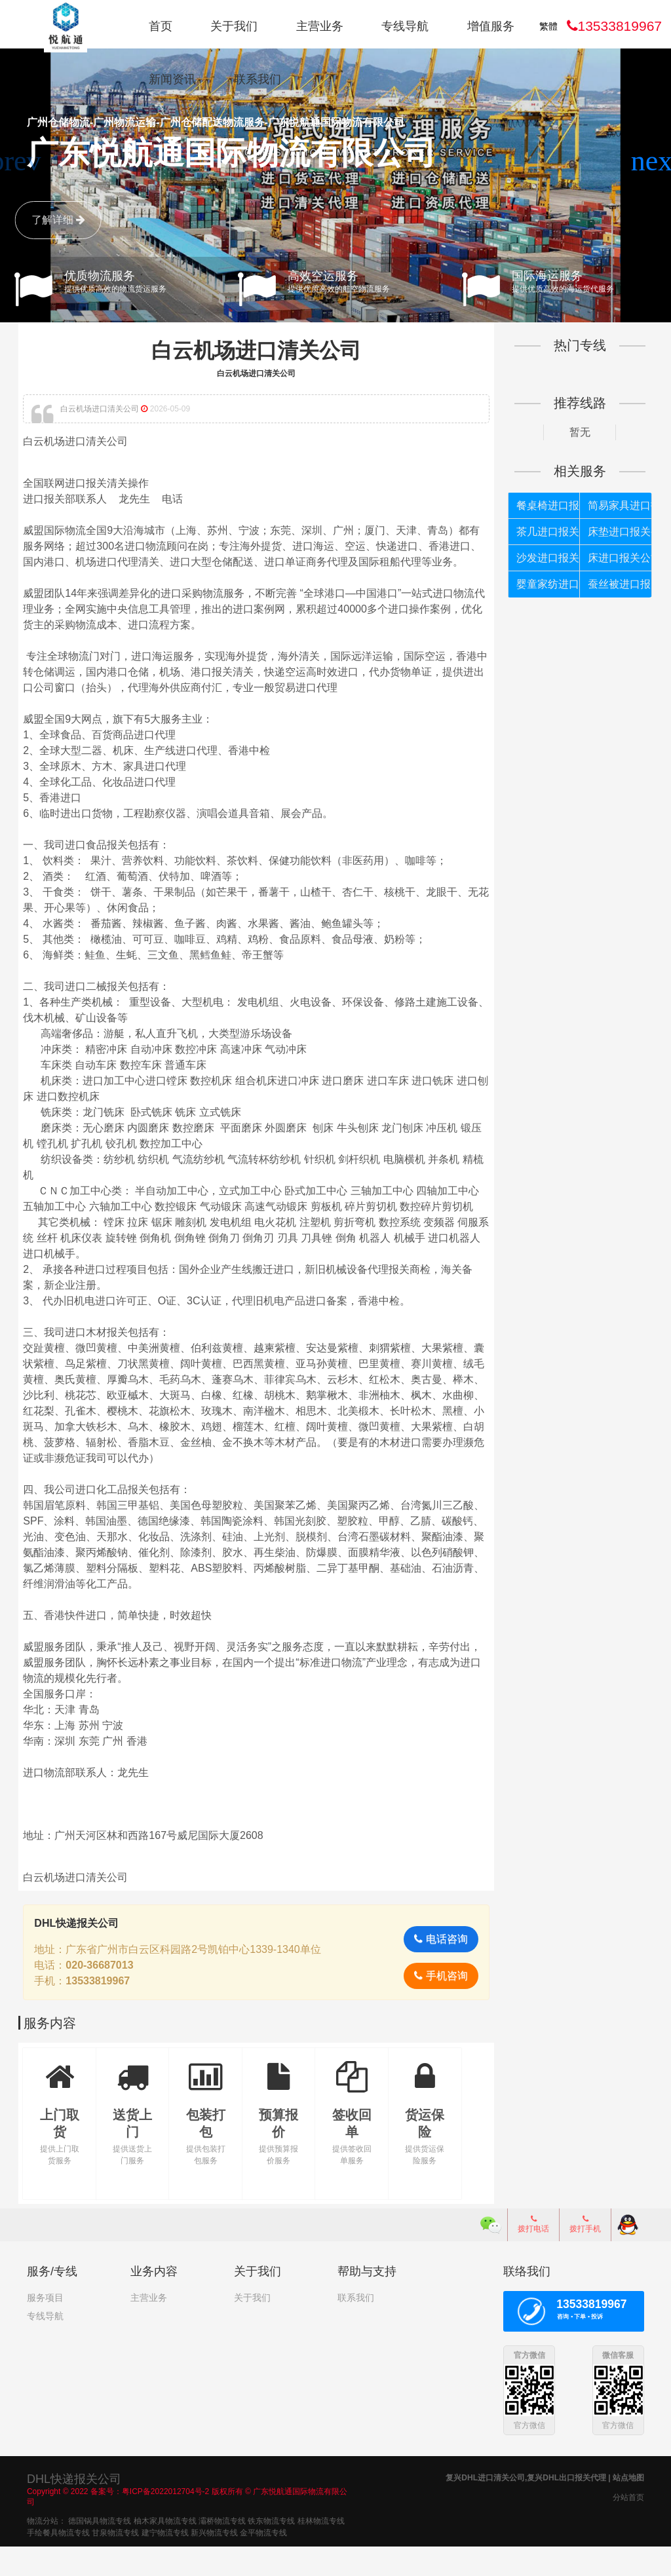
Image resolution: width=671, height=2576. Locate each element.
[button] (655, 161)
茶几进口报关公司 (542, 531)
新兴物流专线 (214, 2562)
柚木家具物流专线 (165, 2550)
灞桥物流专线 (222, 2550)
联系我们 (257, 79)
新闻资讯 (172, 79)
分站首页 (628, 2526)
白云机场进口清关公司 (258, 350)
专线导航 (405, 26)
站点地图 (628, 2507)
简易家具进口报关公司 (612, 505)
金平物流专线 (263, 2562)
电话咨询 (436, 1969)
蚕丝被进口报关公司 (612, 584)
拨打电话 (533, 2254)
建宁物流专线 (165, 2562)
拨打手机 (585, 2254)
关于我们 (234, 26)
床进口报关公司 (612, 557)
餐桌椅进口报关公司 (542, 505)
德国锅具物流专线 (99, 2550)
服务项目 (45, 2327)
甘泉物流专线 (115, 2562)
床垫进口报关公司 (612, 531)
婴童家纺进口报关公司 (542, 584)
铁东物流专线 (271, 2550)
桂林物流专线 (321, 2550)
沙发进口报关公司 (542, 557)
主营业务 (319, 26)
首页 (160, 26)
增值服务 (490, 26)
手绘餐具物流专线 (58, 2562)
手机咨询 (436, 2006)
